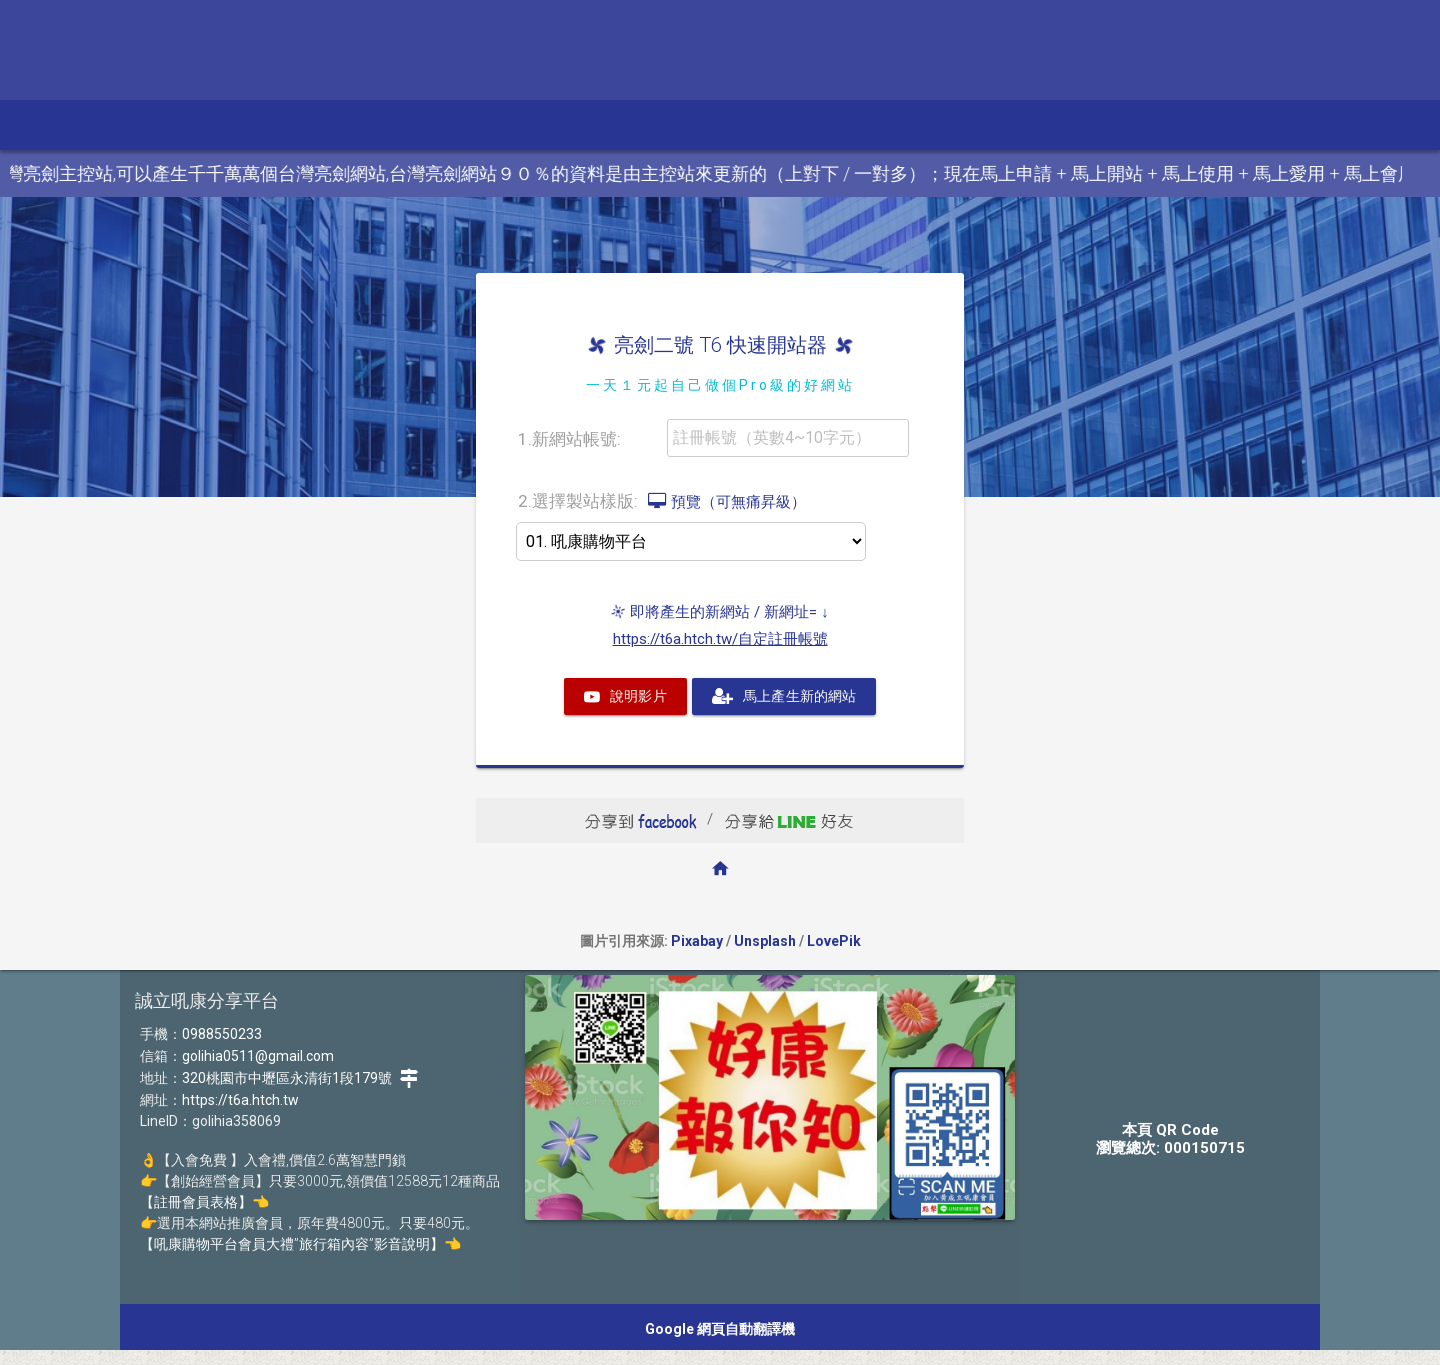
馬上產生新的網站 (784, 696)
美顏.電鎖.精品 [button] (408, 124)
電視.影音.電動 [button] (271, 124)
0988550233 (222, 1034)
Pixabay (697, 941)
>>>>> (691, 541)
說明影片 (625, 696)
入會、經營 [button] (649, 124)
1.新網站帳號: (569, 439)
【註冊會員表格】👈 (204, 1202)
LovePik (834, 941)
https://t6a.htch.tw (240, 1100)
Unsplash (765, 941)
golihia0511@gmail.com (258, 1056)
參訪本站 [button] (149, 124)
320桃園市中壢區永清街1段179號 (300, 1078)
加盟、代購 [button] (534, 124)
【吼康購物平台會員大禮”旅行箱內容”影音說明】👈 (300, 1244)
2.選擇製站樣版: (662, 500)
